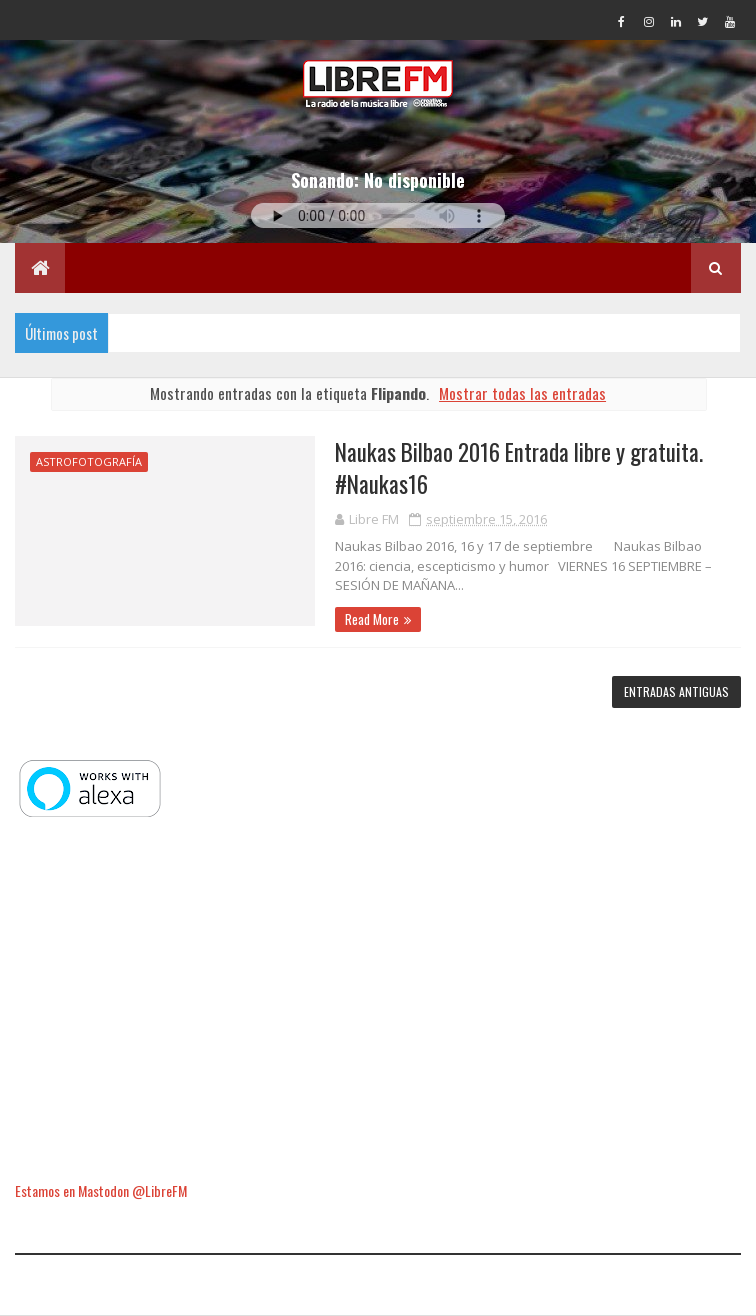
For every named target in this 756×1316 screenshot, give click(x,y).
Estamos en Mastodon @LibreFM (101, 1190)
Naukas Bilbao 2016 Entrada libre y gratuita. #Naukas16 (519, 468)
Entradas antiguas (676, 691)
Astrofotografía (89, 461)
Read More (372, 619)
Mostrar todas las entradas (522, 393)
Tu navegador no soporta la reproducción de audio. (378, 215)
